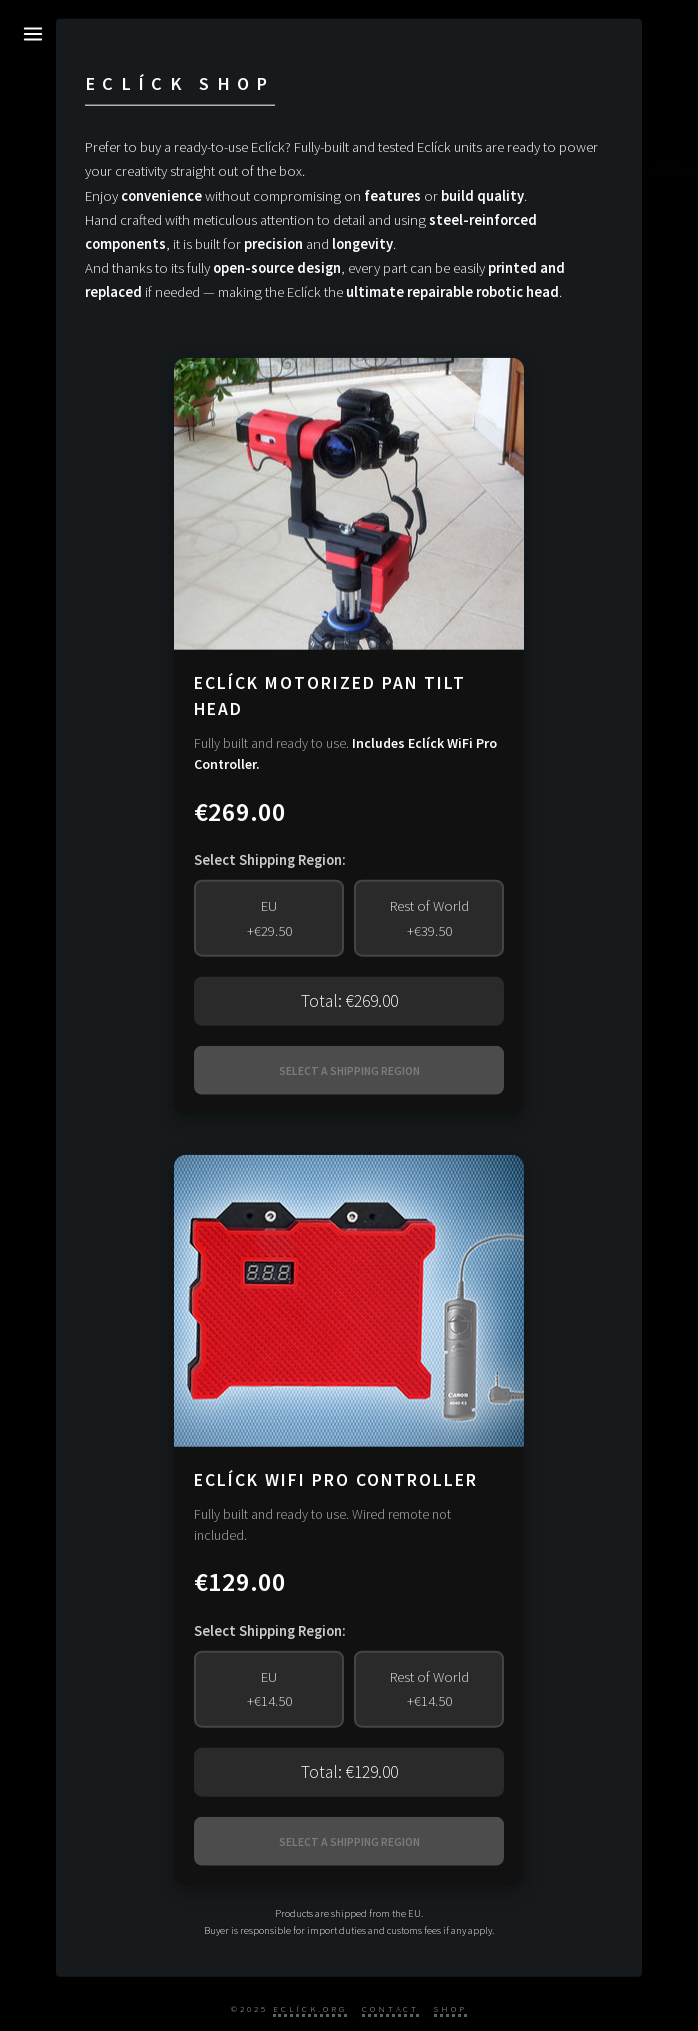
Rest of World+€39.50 (429, 918)
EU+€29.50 (269, 918)
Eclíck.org (310, 2008)
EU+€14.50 (269, 1689)
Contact (391, 2008)
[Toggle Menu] (33, 33)
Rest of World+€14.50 (429, 1689)
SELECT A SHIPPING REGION (349, 1070)
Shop (450, 2008)
